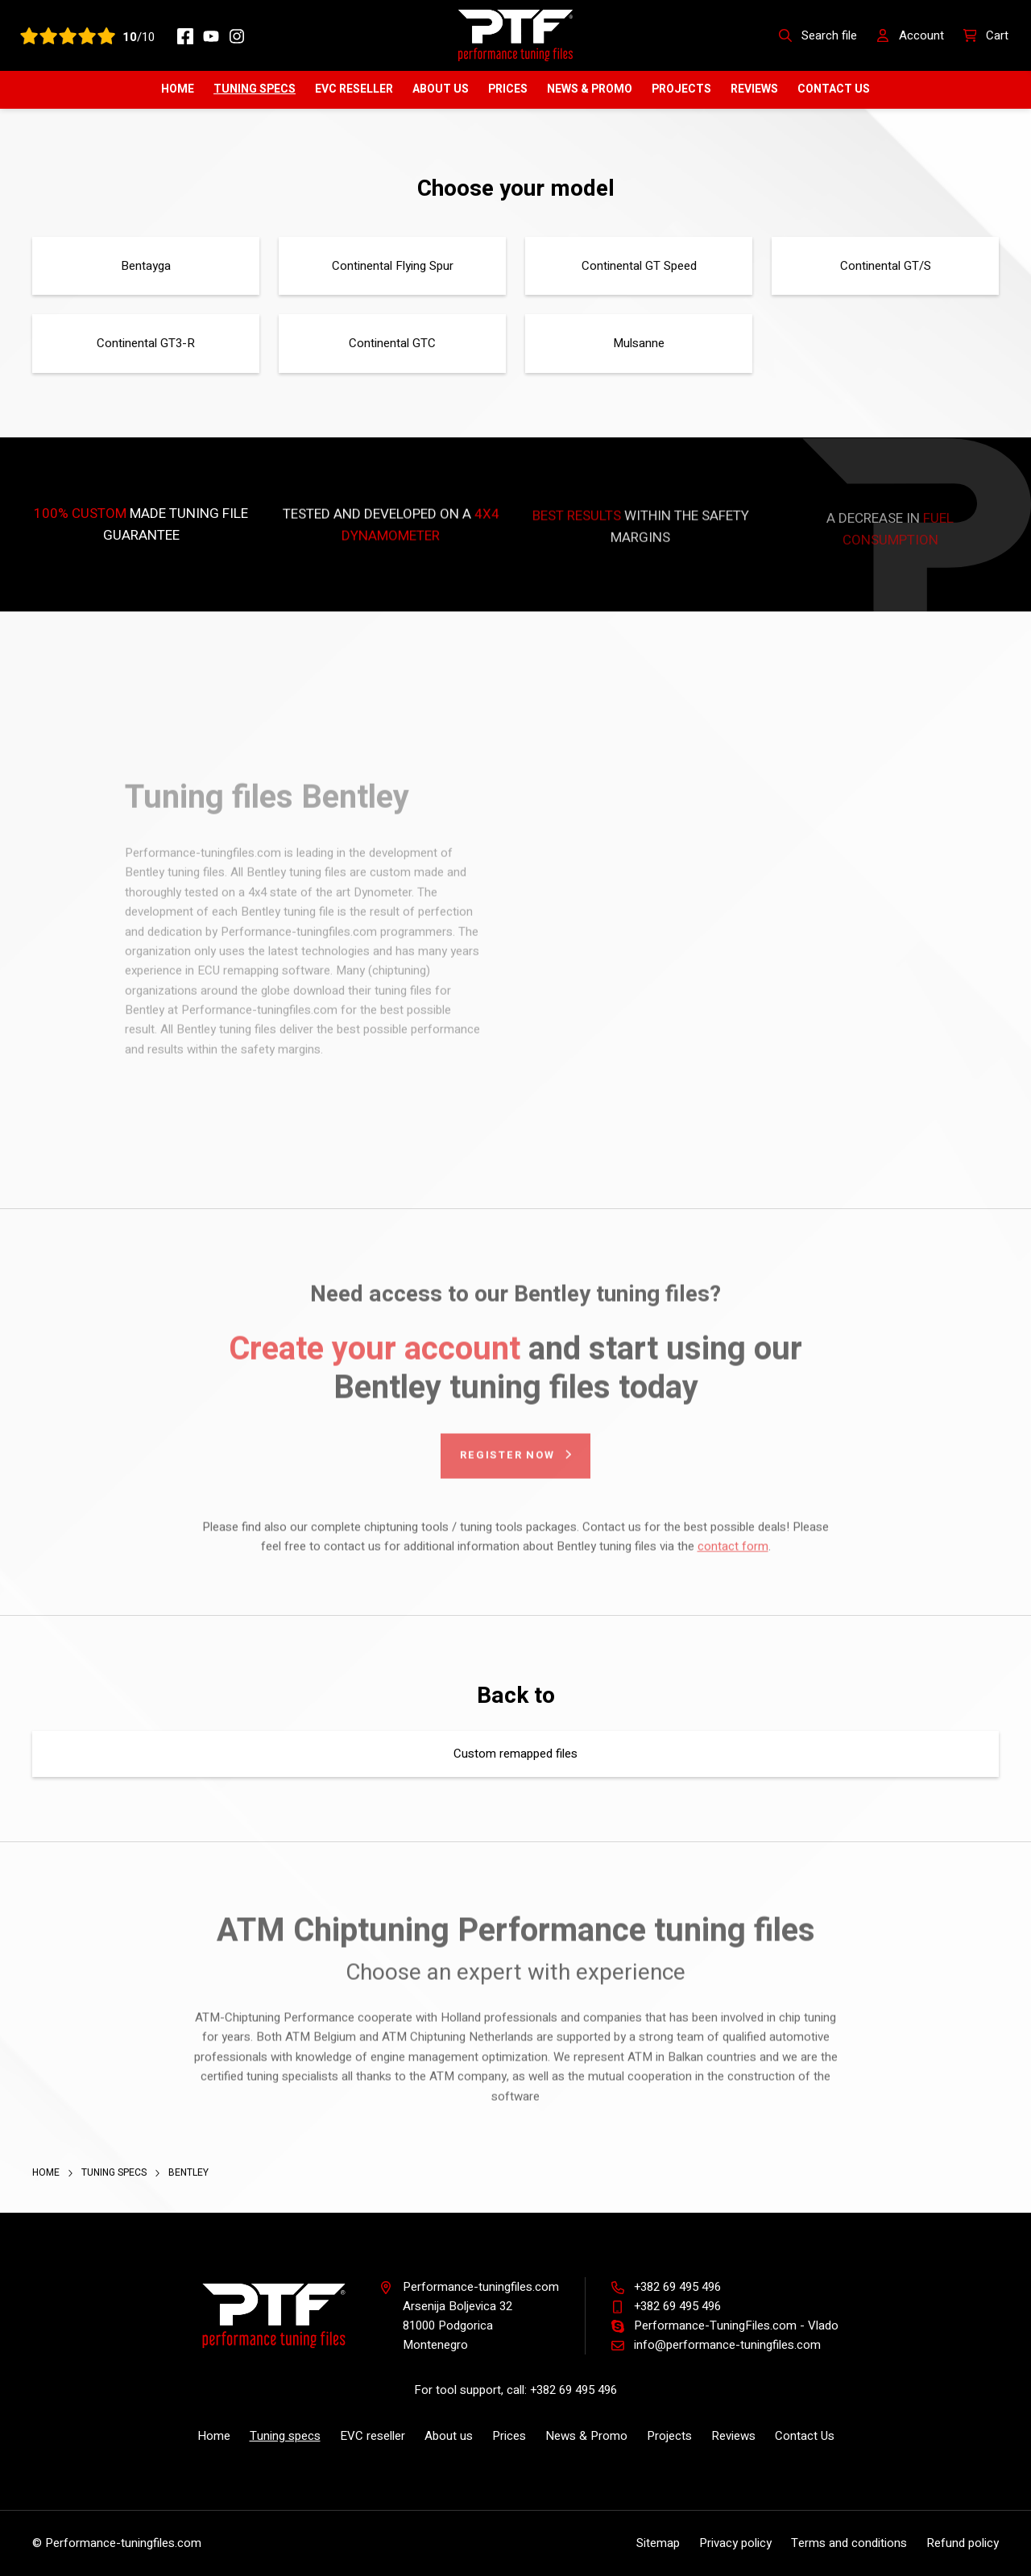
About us (440, 89)
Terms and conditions (849, 2543)
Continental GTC (392, 343)
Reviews (754, 89)
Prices (508, 89)
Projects (681, 89)
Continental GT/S (885, 266)
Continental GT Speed (639, 266)
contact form (733, 1553)
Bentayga (146, 266)
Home (177, 89)
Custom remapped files (515, 1753)
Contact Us (833, 89)
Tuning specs (254, 89)
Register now (507, 1461)
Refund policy (962, 2543)
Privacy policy (735, 2543)
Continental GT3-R (146, 343)
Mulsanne (639, 343)
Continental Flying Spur (392, 266)
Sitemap (658, 2543)
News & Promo (589, 89)
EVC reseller (354, 89)
